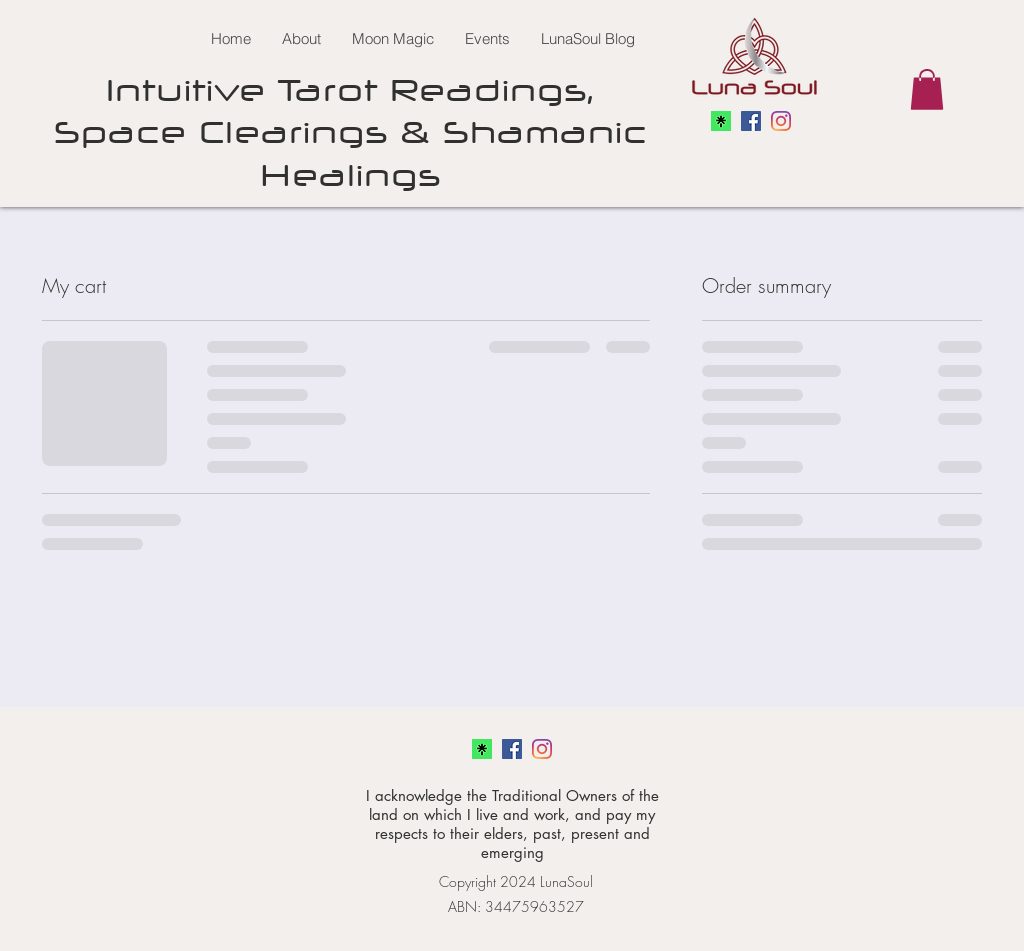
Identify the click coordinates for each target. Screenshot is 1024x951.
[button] (927, 89)
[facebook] (751, 121)
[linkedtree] (721, 121)
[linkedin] (781, 121)
